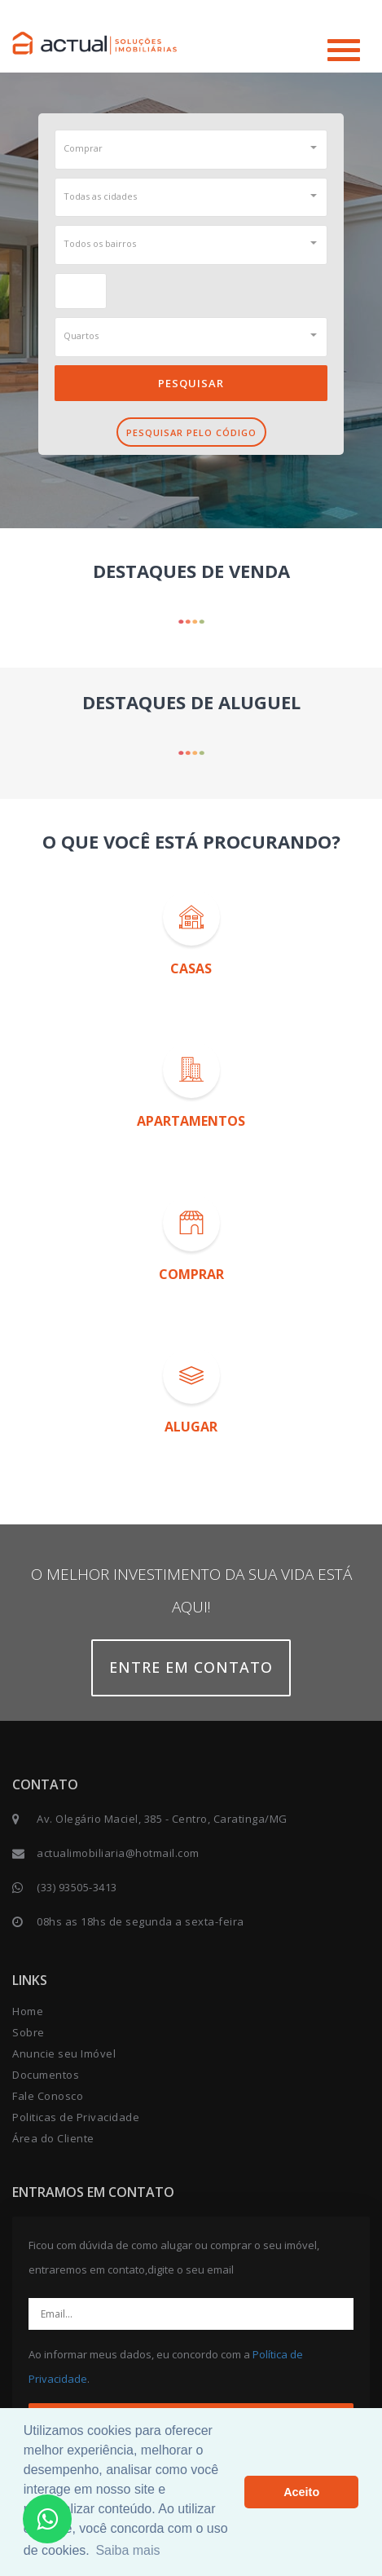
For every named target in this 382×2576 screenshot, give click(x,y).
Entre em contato (191, 1667)
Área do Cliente (53, 2138)
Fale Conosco (47, 2096)
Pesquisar (191, 383)
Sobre (28, 2032)
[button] (191, 148)
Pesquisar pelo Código (191, 432)
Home (27, 2011)
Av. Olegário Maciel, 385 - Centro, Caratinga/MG (162, 1818)
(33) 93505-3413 (77, 1887)
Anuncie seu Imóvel (64, 2053)
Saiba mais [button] (127, 2550)
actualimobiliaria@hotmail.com (118, 1853)
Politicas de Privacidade (75, 2117)
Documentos (45, 2074)
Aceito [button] (301, 2492)
